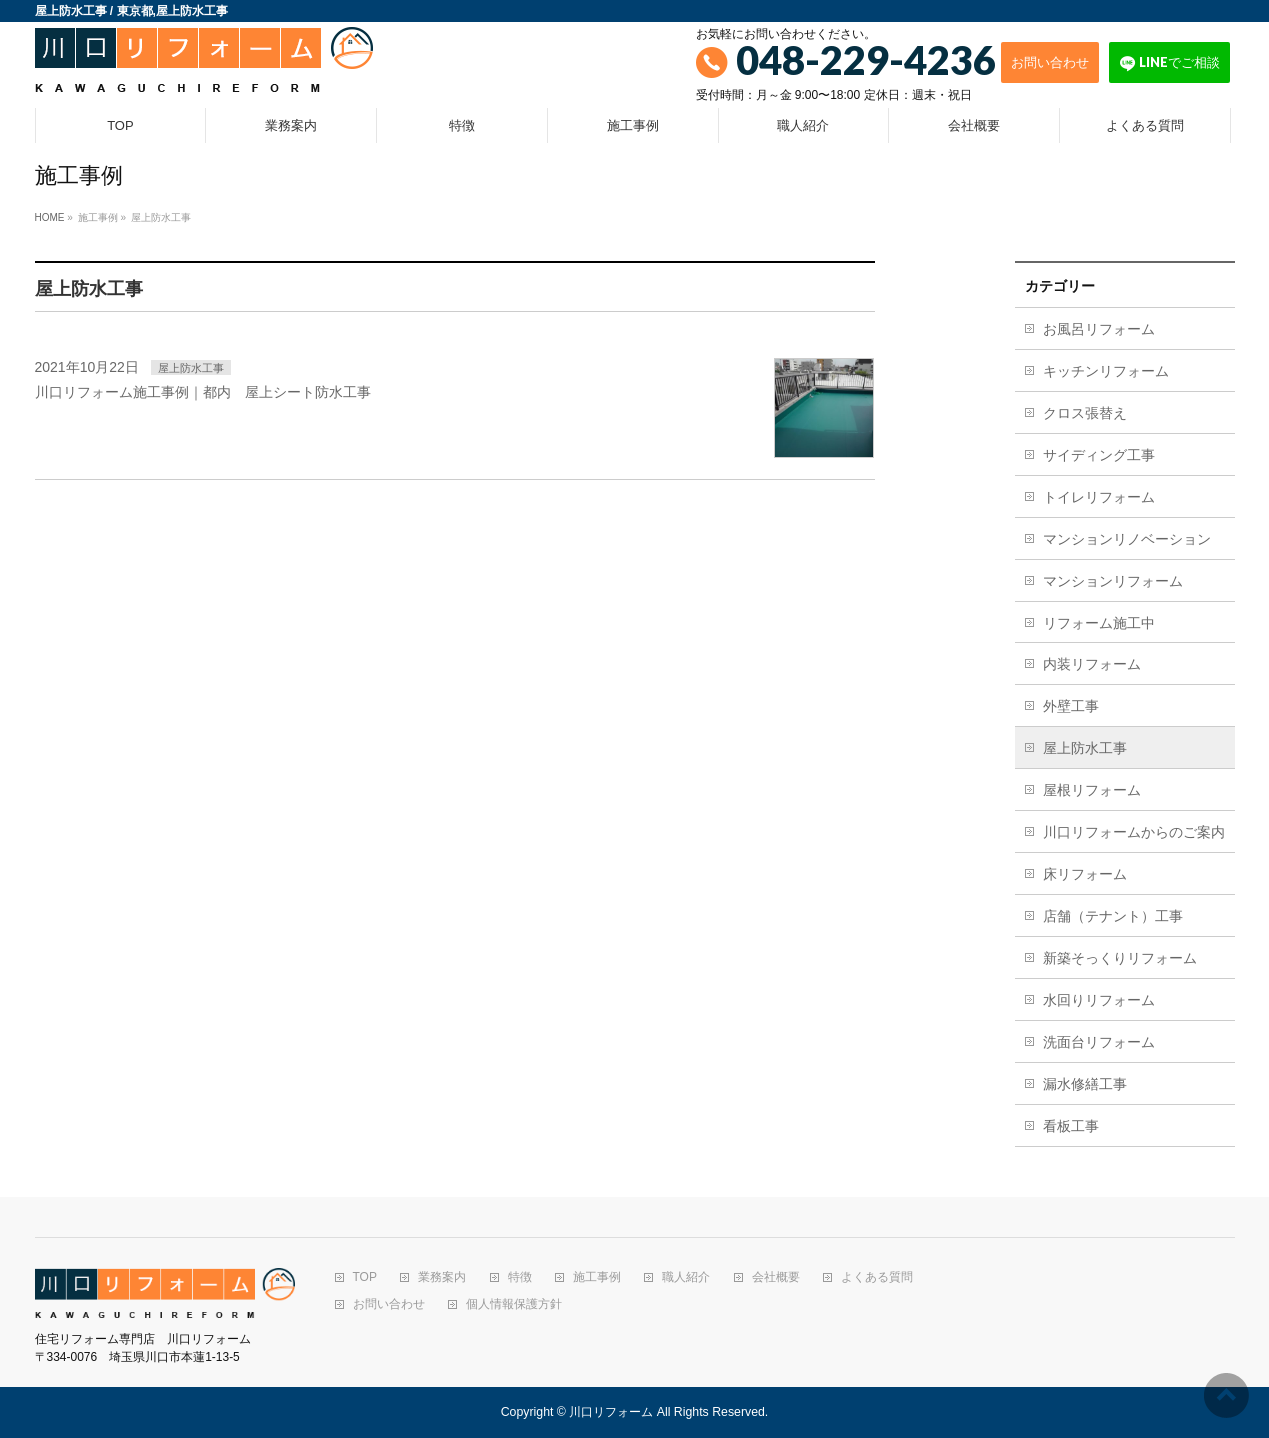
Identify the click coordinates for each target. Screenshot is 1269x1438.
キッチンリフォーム (1106, 371)
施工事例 (597, 1277)
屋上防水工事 (191, 368)
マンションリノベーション (1127, 539)
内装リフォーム (1092, 664)
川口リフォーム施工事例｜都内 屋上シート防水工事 (203, 392)
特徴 (520, 1277)
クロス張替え (1085, 413)
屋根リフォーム (1092, 790)
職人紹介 (686, 1277)
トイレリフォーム (1099, 497)
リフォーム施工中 (1099, 623)
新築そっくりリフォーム (1120, 958)
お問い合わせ (1050, 62)
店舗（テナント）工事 (1113, 916)
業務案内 (442, 1277)
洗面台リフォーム (1099, 1042)
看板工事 (1071, 1126)
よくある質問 (877, 1277)
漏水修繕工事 (1085, 1084)
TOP (365, 1277)
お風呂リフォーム (1099, 329)
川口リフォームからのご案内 (1134, 832)
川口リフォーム (611, 1412)
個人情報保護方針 (514, 1304)
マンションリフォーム (1113, 581)
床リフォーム (1085, 874)
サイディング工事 (1099, 455)
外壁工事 (1071, 706)
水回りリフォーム (1099, 1000)
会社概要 (776, 1277)
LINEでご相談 (1169, 62)
